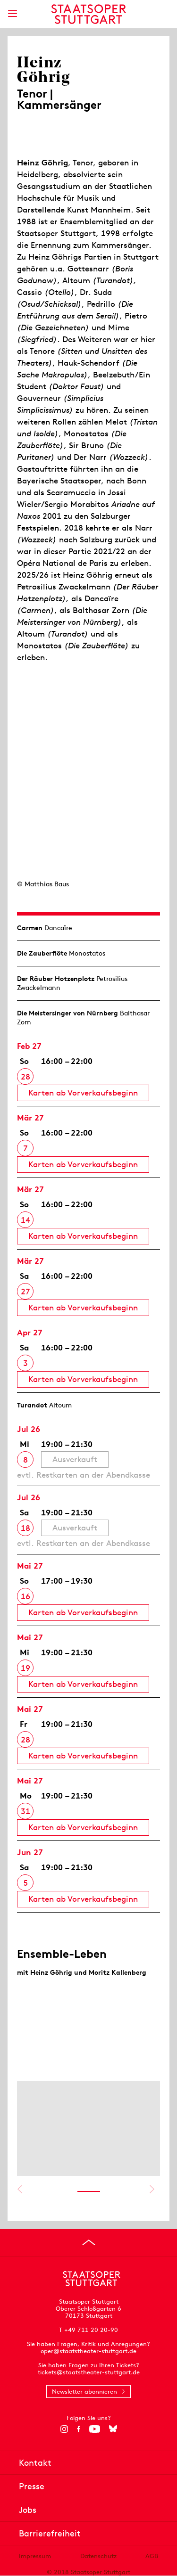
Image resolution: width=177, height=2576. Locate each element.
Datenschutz (98, 2556)
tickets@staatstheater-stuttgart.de (89, 2372)
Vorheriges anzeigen (19, 2189)
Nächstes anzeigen (151, 2189)
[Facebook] (78, 2429)
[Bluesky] (113, 2429)
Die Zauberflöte (42, 953)
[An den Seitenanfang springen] (88, 2242)
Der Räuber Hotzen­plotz (55, 978)
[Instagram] (64, 2429)
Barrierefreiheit (50, 2533)
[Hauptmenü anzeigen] (12, 13)
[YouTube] (94, 2429)
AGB (151, 2556)
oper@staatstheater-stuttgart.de (88, 2351)
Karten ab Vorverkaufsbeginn (83, 1093)
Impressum (35, 2556)
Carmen (29, 928)
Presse (31, 2486)
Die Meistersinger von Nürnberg (67, 1013)
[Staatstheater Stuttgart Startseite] (88, 14)
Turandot (32, 1405)
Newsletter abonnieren (84, 2392)
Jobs (27, 2509)
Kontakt (35, 2462)
